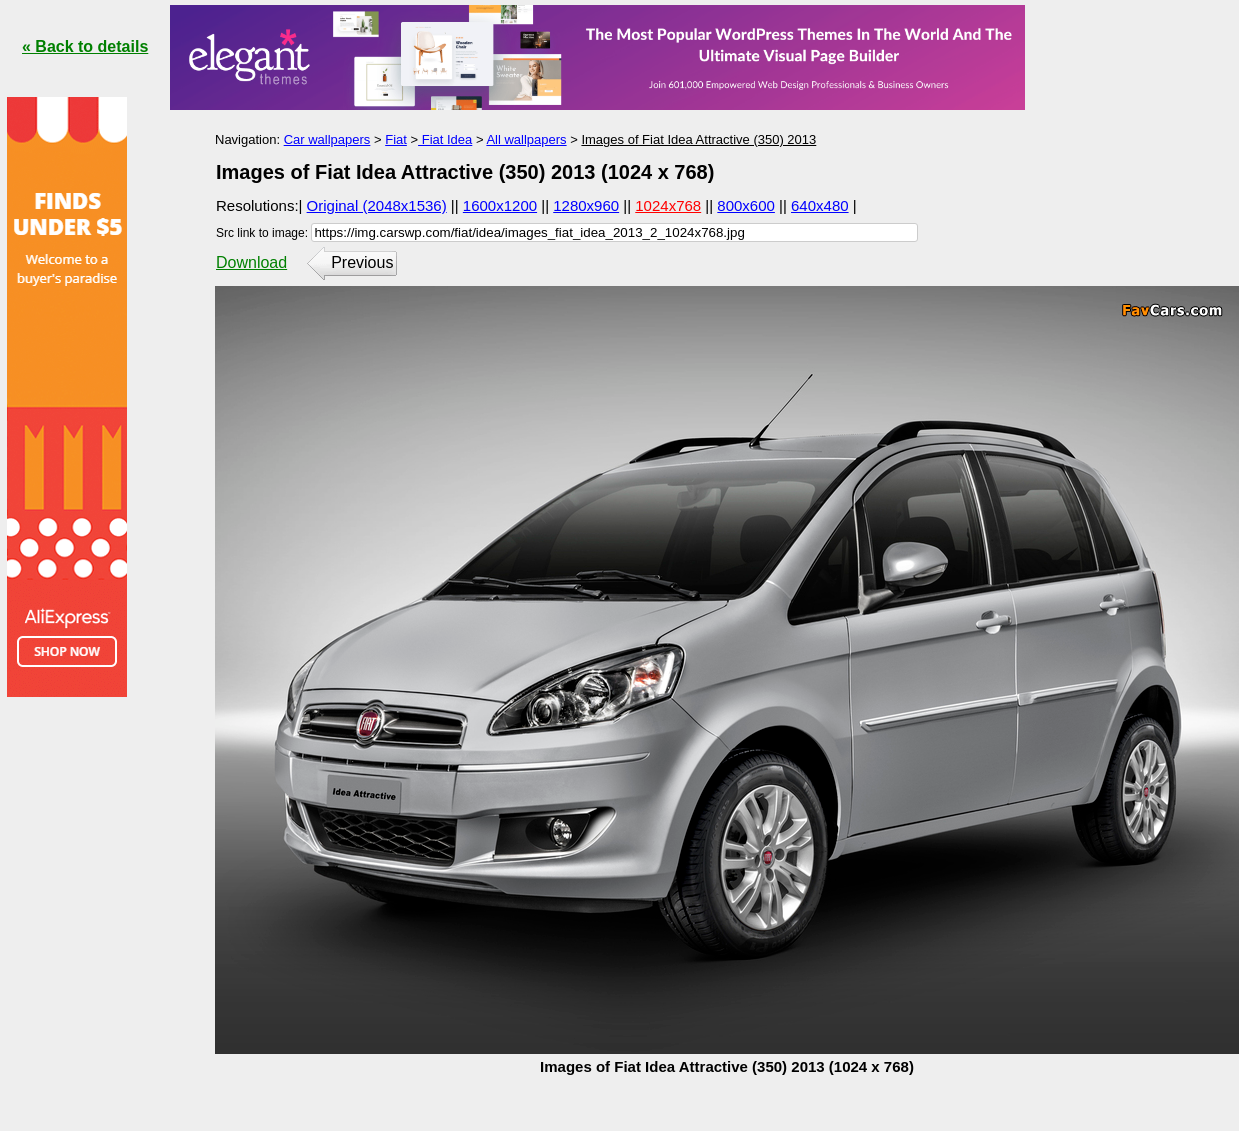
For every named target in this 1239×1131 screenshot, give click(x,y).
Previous (362, 262)
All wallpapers (526, 139)
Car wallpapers (327, 139)
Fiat (396, 139)
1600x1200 (500, 205)
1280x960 (586, 205)
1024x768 (668, 205)
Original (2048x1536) (377, 205)
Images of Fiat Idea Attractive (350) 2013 (698, 139)
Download (251, 262)
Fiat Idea (445, 139)
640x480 (820, 205)
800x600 (746, 205)
